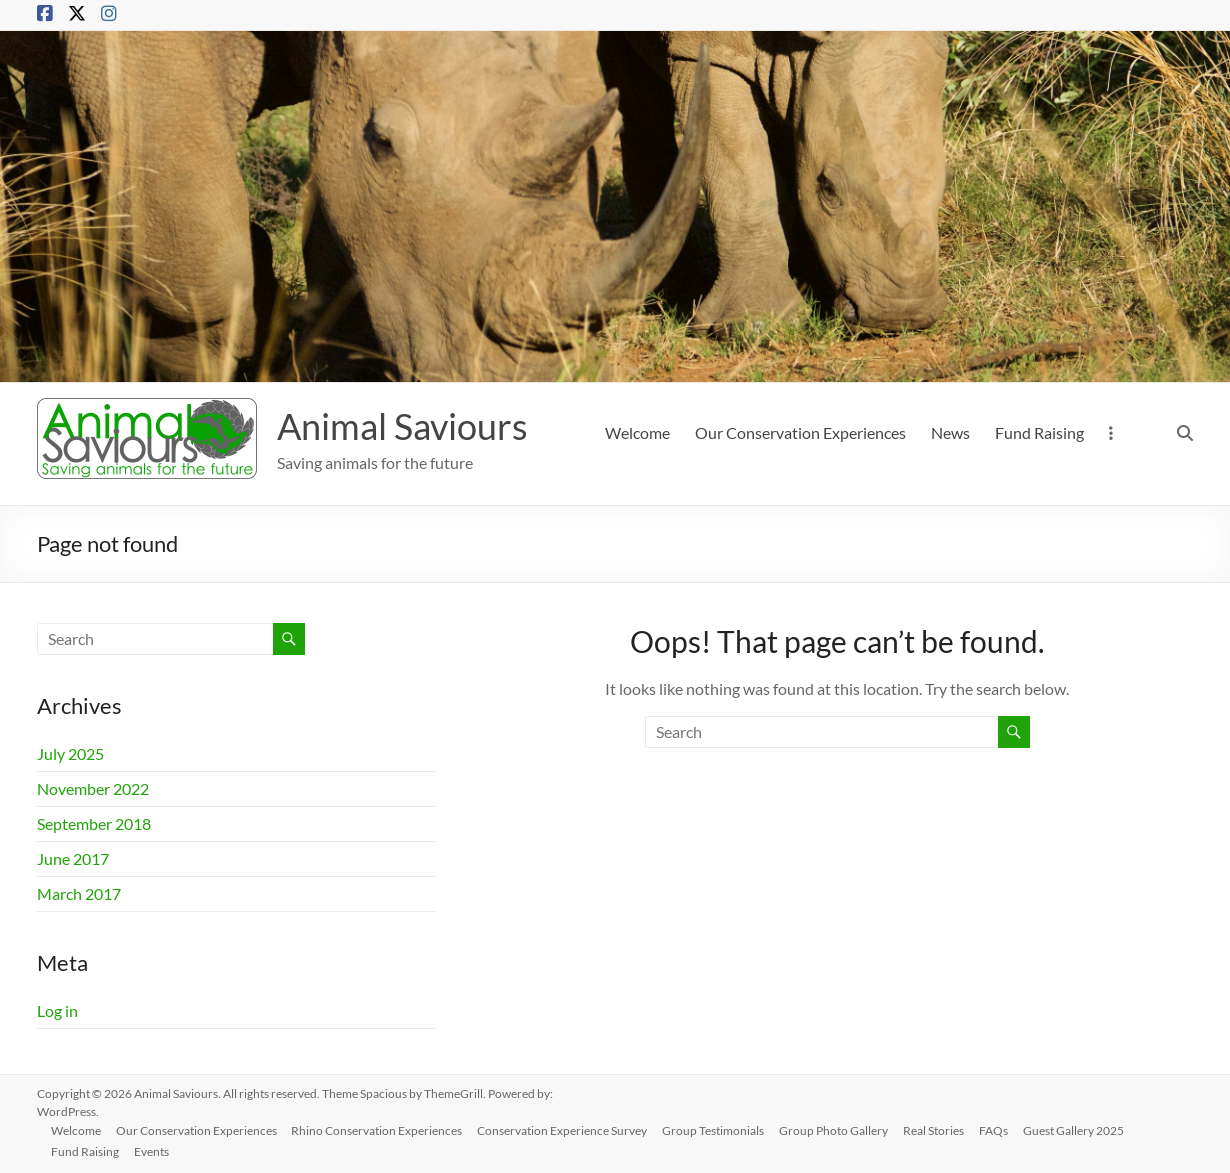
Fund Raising (1039, 432)
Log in (57, 1010)
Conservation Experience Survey (568, 1129)
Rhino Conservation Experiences (381, 1129)
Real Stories (942, 1129)
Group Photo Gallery (841, 1129)
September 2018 (94, 823)
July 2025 (70, 753)
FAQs (1003, 1129)
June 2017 (73, 858)
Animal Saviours (402, 426)
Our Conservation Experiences (800, 432)
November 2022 (93, 788)
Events (154, 1150)
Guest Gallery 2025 (1084, 1129)
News (950, 432)
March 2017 (79, 893)
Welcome (637, 432)
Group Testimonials (720, 1129)
